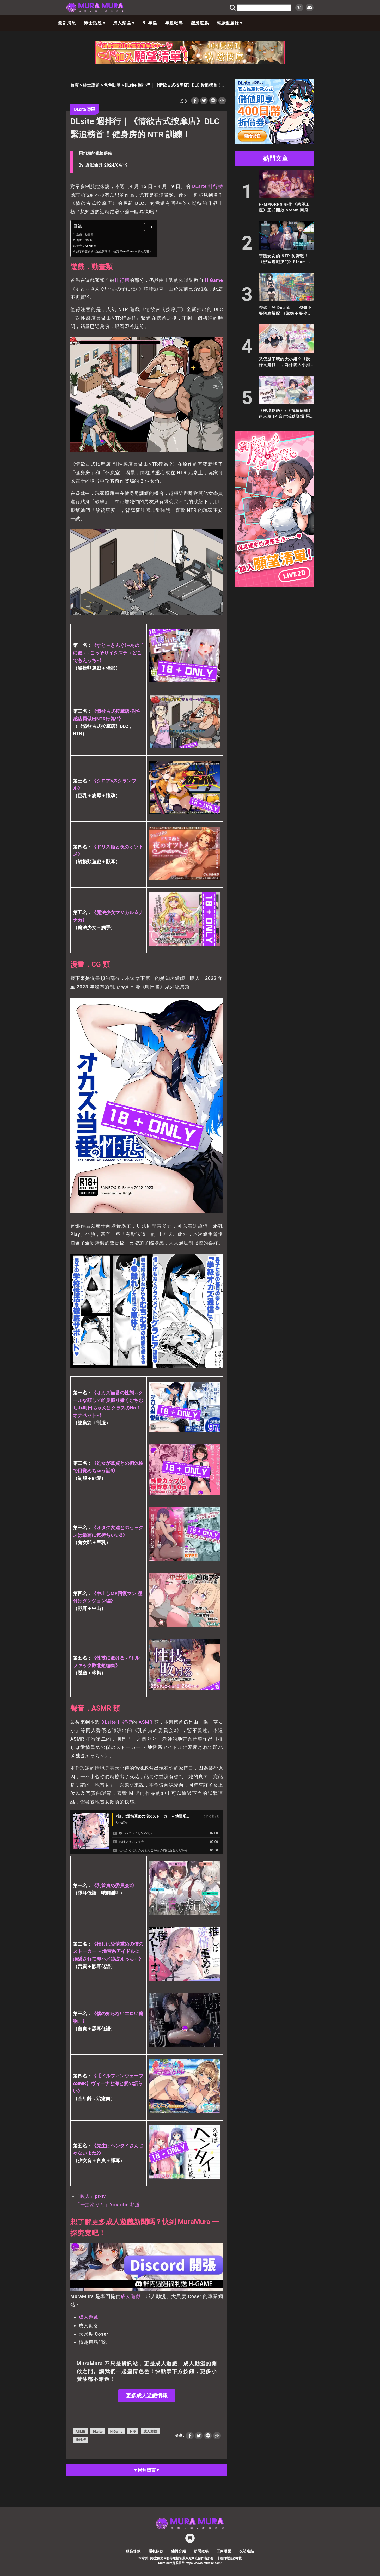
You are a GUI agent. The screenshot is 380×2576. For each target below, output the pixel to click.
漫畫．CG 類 (84, 240)
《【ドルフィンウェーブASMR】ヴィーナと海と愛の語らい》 (108, 2083)
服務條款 (133, 2551)
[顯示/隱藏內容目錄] (146, 227)
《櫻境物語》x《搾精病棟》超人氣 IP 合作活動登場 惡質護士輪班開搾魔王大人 (285, 414)
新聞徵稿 (201, 2551)
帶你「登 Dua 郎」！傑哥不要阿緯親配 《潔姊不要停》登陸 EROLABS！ (285, 311)
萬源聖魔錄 (230, 22)
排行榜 (122, 280)
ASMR (146, 1722)
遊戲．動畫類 (84, 234)
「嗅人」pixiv (90, 2196)
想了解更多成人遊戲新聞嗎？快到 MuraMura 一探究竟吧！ (114, 251)
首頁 (74, 85)
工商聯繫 (224, 2551)
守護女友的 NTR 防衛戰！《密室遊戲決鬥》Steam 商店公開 (285, 259)
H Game (214, 280)
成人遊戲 (131, 2296)
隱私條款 (156, 2551)
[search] (264, 7)
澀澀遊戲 (200, 22)
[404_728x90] (190, 62)
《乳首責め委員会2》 (114, 1885)
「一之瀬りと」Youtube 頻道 (107, 2204)
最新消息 (67, 22)
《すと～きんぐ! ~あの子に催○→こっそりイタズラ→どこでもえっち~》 (108, 652)
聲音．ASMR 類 (86, 245)
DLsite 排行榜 (207, 186)
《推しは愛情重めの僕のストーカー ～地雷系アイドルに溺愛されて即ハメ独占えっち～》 (108, 1951)
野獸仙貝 (93, 165)
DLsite (108, 1722)
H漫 (133, 2431)
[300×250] (274, 142)
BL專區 (150, 22)
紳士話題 (95, 22)
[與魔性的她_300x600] (274, 585)
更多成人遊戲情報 (147, 2395)
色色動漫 (112, 85)
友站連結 (246, 2551)
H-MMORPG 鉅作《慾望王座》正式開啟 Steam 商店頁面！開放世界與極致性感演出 (286, 207)
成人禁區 (124, 22)
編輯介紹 (178, 2551)
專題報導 (174, 22)
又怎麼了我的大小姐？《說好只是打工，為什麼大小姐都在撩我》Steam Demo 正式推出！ (285, 362)
